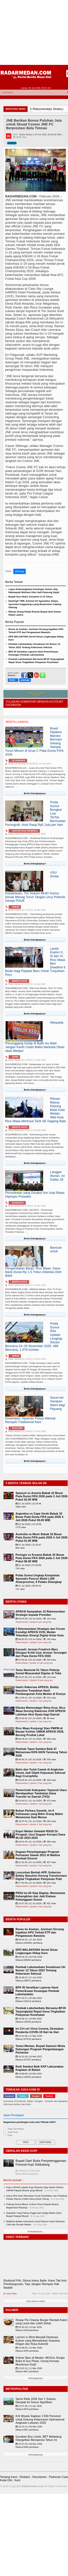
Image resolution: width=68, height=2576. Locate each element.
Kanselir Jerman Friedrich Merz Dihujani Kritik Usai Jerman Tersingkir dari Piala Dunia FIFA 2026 (41, 1652)
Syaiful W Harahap (15, 763)
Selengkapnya (35, 2378)
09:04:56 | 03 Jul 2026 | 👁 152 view (36, 1618)
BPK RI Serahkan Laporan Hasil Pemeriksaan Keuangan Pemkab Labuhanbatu (37, 1991)
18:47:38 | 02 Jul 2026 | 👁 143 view (36, 1677)
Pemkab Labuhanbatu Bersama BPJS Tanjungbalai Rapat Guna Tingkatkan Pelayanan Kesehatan (41, 2011)
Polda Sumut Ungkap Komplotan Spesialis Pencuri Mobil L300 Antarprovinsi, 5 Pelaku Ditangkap (39, 1578)
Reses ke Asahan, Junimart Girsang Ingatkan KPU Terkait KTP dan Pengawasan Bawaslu (40, 1932)
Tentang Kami (8, 2476)
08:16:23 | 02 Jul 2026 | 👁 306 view (36, 1739)
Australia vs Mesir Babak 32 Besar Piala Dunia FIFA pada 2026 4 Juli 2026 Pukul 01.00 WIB (41, 1537)
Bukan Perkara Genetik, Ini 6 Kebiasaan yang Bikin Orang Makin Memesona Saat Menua (39, 1814)
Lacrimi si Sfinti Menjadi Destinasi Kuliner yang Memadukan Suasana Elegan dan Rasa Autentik (38, 2340)
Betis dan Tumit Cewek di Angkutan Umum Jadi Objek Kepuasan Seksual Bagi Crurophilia (40, 1773)
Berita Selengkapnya (35, 793)
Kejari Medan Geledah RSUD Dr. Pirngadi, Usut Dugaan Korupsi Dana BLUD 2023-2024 (40, 1834)
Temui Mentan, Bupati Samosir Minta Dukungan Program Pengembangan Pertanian (40, 2049)
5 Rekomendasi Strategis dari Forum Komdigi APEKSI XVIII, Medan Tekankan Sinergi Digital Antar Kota (40, 1632)
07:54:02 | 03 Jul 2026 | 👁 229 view (36, 1660)
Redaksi (25, 2476)
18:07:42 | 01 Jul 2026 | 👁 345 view (36, 1821)
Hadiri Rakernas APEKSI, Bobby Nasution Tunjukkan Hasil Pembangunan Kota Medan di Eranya (41, 1690)
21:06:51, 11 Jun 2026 (34, 834)
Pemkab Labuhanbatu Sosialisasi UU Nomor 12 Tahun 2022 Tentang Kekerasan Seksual (40, 1970)
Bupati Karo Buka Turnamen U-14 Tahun (30, 596)
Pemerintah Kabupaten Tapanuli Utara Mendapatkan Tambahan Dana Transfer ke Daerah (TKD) (41, 1793)
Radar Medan (13, 834)
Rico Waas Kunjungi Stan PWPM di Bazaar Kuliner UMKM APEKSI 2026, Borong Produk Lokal (40, 1731)
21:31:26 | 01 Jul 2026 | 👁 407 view (36, 1862)
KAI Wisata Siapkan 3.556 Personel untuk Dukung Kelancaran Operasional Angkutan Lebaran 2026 (40, 2419)
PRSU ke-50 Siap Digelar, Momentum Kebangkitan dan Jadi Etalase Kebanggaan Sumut (40, 1896)
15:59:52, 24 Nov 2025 (34, 1431)
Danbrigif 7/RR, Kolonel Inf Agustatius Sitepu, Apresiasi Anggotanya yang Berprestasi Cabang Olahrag (34, 604)
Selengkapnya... (35, 2231)
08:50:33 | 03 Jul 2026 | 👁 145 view (36, 1639)
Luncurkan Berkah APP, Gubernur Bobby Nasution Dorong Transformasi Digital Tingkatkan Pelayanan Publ (41, 1875)
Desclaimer (39, 2476)
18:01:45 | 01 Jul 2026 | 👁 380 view (36, 1841)
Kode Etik (6, 2480)
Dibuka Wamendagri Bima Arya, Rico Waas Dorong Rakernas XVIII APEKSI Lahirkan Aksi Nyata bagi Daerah (40, 1711)
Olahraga (12, 143)
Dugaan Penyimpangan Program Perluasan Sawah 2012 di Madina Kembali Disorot (38, 1855)
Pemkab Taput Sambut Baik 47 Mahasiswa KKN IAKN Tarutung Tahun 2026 (41, 1752)
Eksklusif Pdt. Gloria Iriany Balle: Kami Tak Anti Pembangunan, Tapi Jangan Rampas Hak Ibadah (35, 2284)
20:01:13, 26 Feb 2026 (34, 1130)
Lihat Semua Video (35, 2301)
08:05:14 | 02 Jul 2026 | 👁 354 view (36, 1759)
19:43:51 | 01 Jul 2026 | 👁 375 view (36, 1800)
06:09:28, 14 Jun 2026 (39, 763)
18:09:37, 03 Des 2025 (34, 1285)
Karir (17, 2480)
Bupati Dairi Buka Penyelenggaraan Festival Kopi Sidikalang (41, 2162)
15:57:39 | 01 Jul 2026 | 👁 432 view (36, 1903)
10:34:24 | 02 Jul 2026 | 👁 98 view (35, 1718)
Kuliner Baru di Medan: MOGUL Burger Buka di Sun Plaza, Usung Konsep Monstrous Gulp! (40, 2361)
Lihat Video (10, 2293)
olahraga (19, 571)
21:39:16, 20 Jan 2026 (34, 1206)
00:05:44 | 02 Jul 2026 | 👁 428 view (36, 1780)
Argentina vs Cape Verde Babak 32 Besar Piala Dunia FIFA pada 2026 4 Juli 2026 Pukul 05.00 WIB (39, 1517)
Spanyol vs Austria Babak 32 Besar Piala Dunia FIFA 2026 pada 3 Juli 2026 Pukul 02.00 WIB (41, 1496)
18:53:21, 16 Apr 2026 (33, 984)
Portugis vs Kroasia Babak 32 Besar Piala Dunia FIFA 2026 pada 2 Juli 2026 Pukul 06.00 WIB (41, 1558)
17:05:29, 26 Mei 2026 (34, 910)
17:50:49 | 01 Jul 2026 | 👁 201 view (36, 1883)
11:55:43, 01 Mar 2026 (34, 1060)
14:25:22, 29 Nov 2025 (34, 1359)
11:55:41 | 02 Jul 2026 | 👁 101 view (36, 1697)
